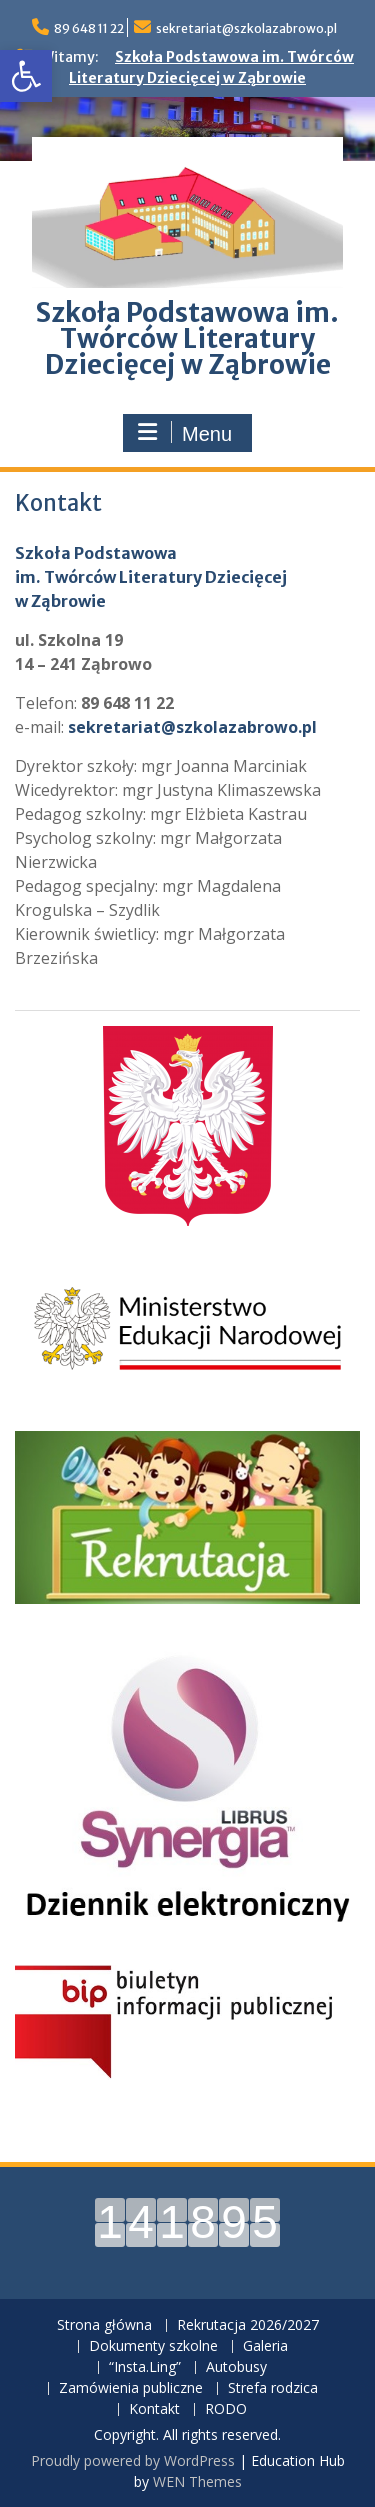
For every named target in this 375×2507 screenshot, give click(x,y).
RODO (226, 2409)
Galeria (265, 2346)
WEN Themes (197, 2481)
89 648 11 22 (89, 28)
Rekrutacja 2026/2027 (248, 2325)
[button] (26, 76)
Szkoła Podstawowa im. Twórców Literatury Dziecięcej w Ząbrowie (187, 338)
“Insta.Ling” (145, 2367)
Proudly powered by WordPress (133, 2460)
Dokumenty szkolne (153, 2346)
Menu (185, 433)
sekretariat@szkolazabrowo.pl (246, 28)
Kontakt (154, 2409)
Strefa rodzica (273, 2388)
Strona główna (104, 2325)
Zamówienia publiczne (131, 2388)
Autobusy (236, 2367)
